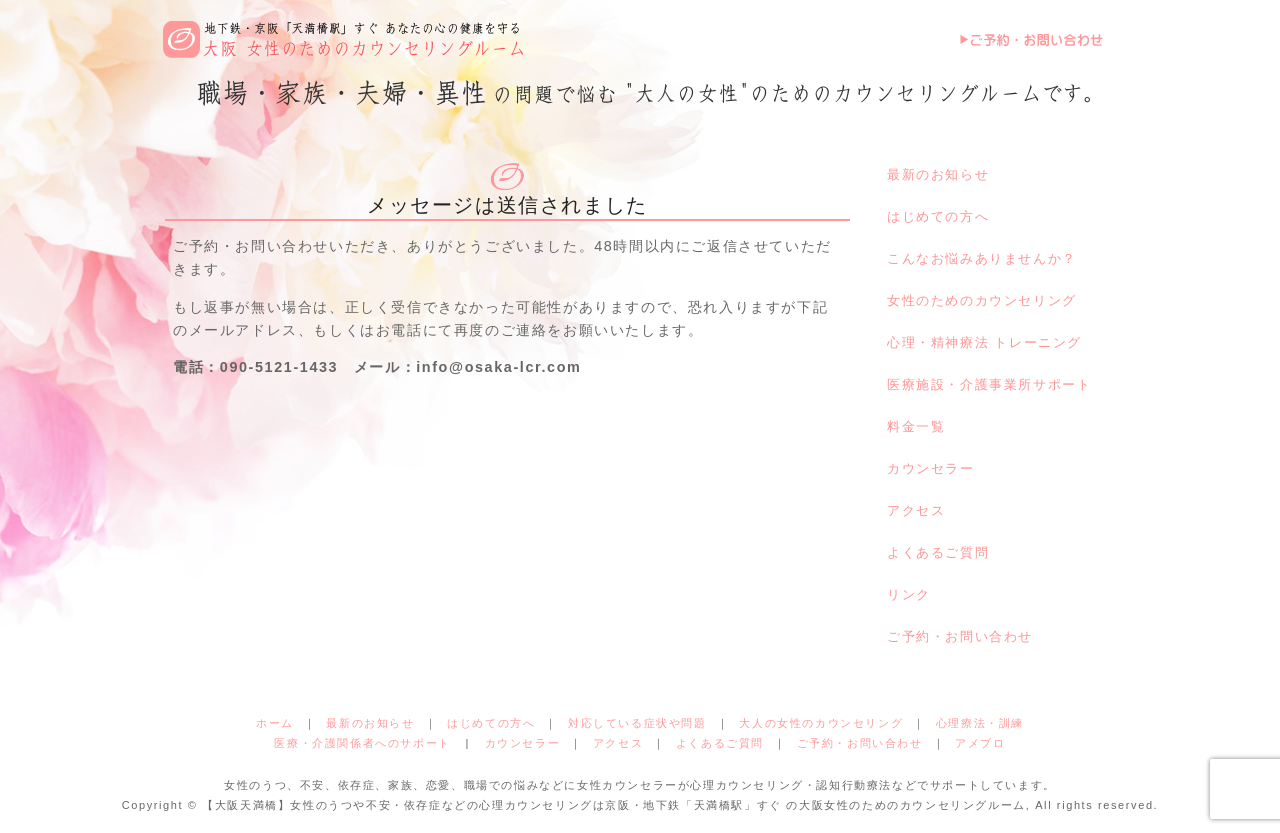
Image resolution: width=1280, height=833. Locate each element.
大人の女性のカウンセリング (821, 723)
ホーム (275, 723)
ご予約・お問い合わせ (960, 636)
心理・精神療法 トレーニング (984, 342)
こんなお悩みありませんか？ (982, 258)
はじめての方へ (938, 216)
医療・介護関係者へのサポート (362, 743)
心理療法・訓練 (980, 723)
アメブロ (980, 743)
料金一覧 (916, 426)
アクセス (916, 510)
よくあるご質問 (938, 552)
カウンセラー (931, 468)
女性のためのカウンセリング (982, 300)
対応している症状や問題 (637, 723)
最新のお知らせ (938, 174)
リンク (909, 594)
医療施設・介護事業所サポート (989, 384)
